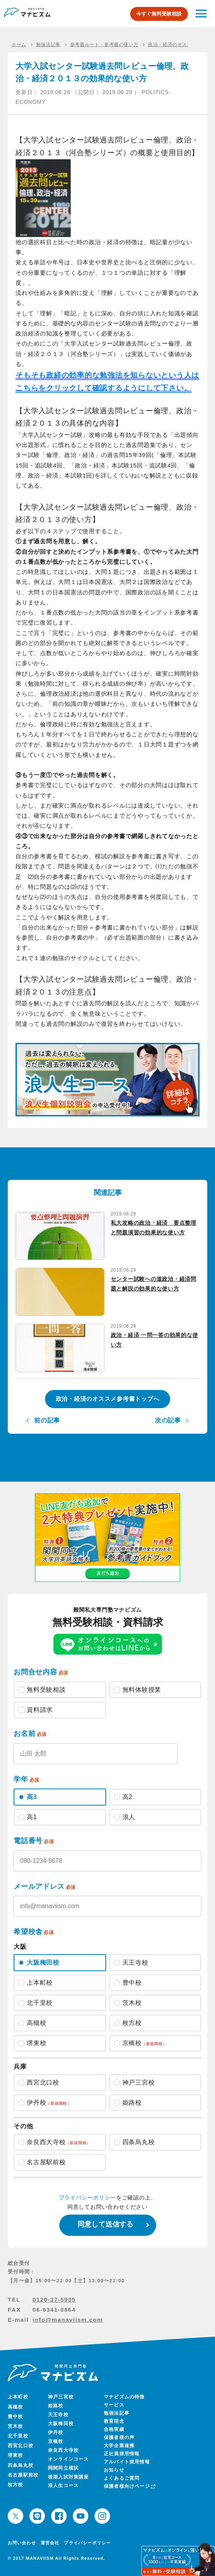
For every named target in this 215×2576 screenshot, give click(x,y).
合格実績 (114, 2429)
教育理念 (114, 2421)
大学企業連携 (119, 2445)
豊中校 (15, 2416)
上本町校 (18, 2397)
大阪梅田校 (61, 2423)
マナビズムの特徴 (124, 2397)
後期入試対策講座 (68, 2477)
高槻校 (15, 2407)
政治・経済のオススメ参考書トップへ (108, 1398)
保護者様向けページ (129, 2486)
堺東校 (15, 2455)
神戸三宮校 (61, 2397)
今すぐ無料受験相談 (159, 14)
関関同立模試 (63, 2468)
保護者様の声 (119, 2437)
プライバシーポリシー (87, 2197)
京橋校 (56, 2441)
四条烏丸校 (20, 2465)
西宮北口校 (20, 2445)
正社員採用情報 (121, 2453)
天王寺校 (58, 2414)
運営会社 (50, 2542)
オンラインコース (68, 2459)
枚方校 (15, 2484)
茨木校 (15, 2426)
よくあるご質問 (121, 2478)
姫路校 (56, 2405)
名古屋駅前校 (23, 2475)
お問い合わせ (22, 2542)
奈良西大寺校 (63, 2450)
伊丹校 (56, 2432)
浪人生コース (63, 2485)
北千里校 (18, 2436)
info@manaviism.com (68, 2319)
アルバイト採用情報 (127, 2462)
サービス (114, 2405)
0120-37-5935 (54, 2299)
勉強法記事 (116, 2413)
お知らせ (114, 2470)
